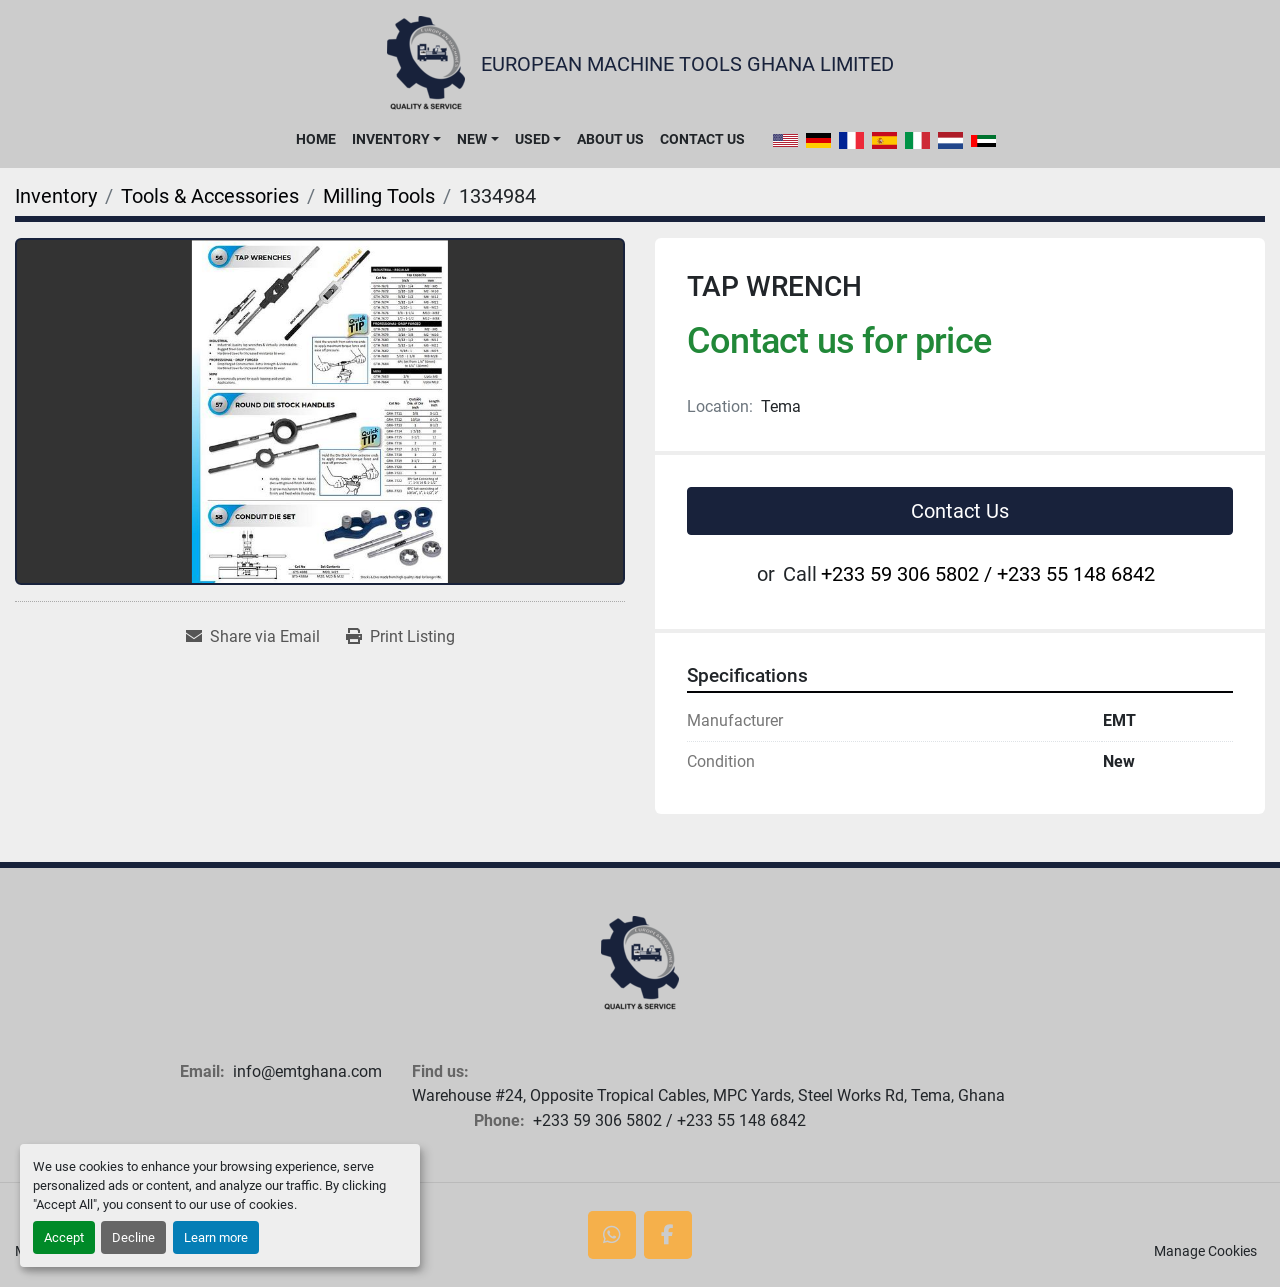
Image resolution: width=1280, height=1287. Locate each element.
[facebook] (668, 1235)
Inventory (391, 139)
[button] (396, 139)
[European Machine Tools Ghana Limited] (640, 964)
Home (316, 139)
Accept (64, 1237)
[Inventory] (56, 196)
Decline (133, 1237)
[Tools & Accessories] (210, 196)
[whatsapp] (612, 1235)
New (472, 139)
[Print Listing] (400, 637)
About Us (610, 139)
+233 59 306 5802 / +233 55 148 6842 (988, 574)
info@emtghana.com (307, 1071)
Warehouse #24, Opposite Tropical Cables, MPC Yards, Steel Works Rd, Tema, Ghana (708, 1095)
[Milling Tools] (379, 196)
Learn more (216, 1237)
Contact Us (702, 139)
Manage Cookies (1205, 1251)
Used (532, 139)
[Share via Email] (253, 637)
